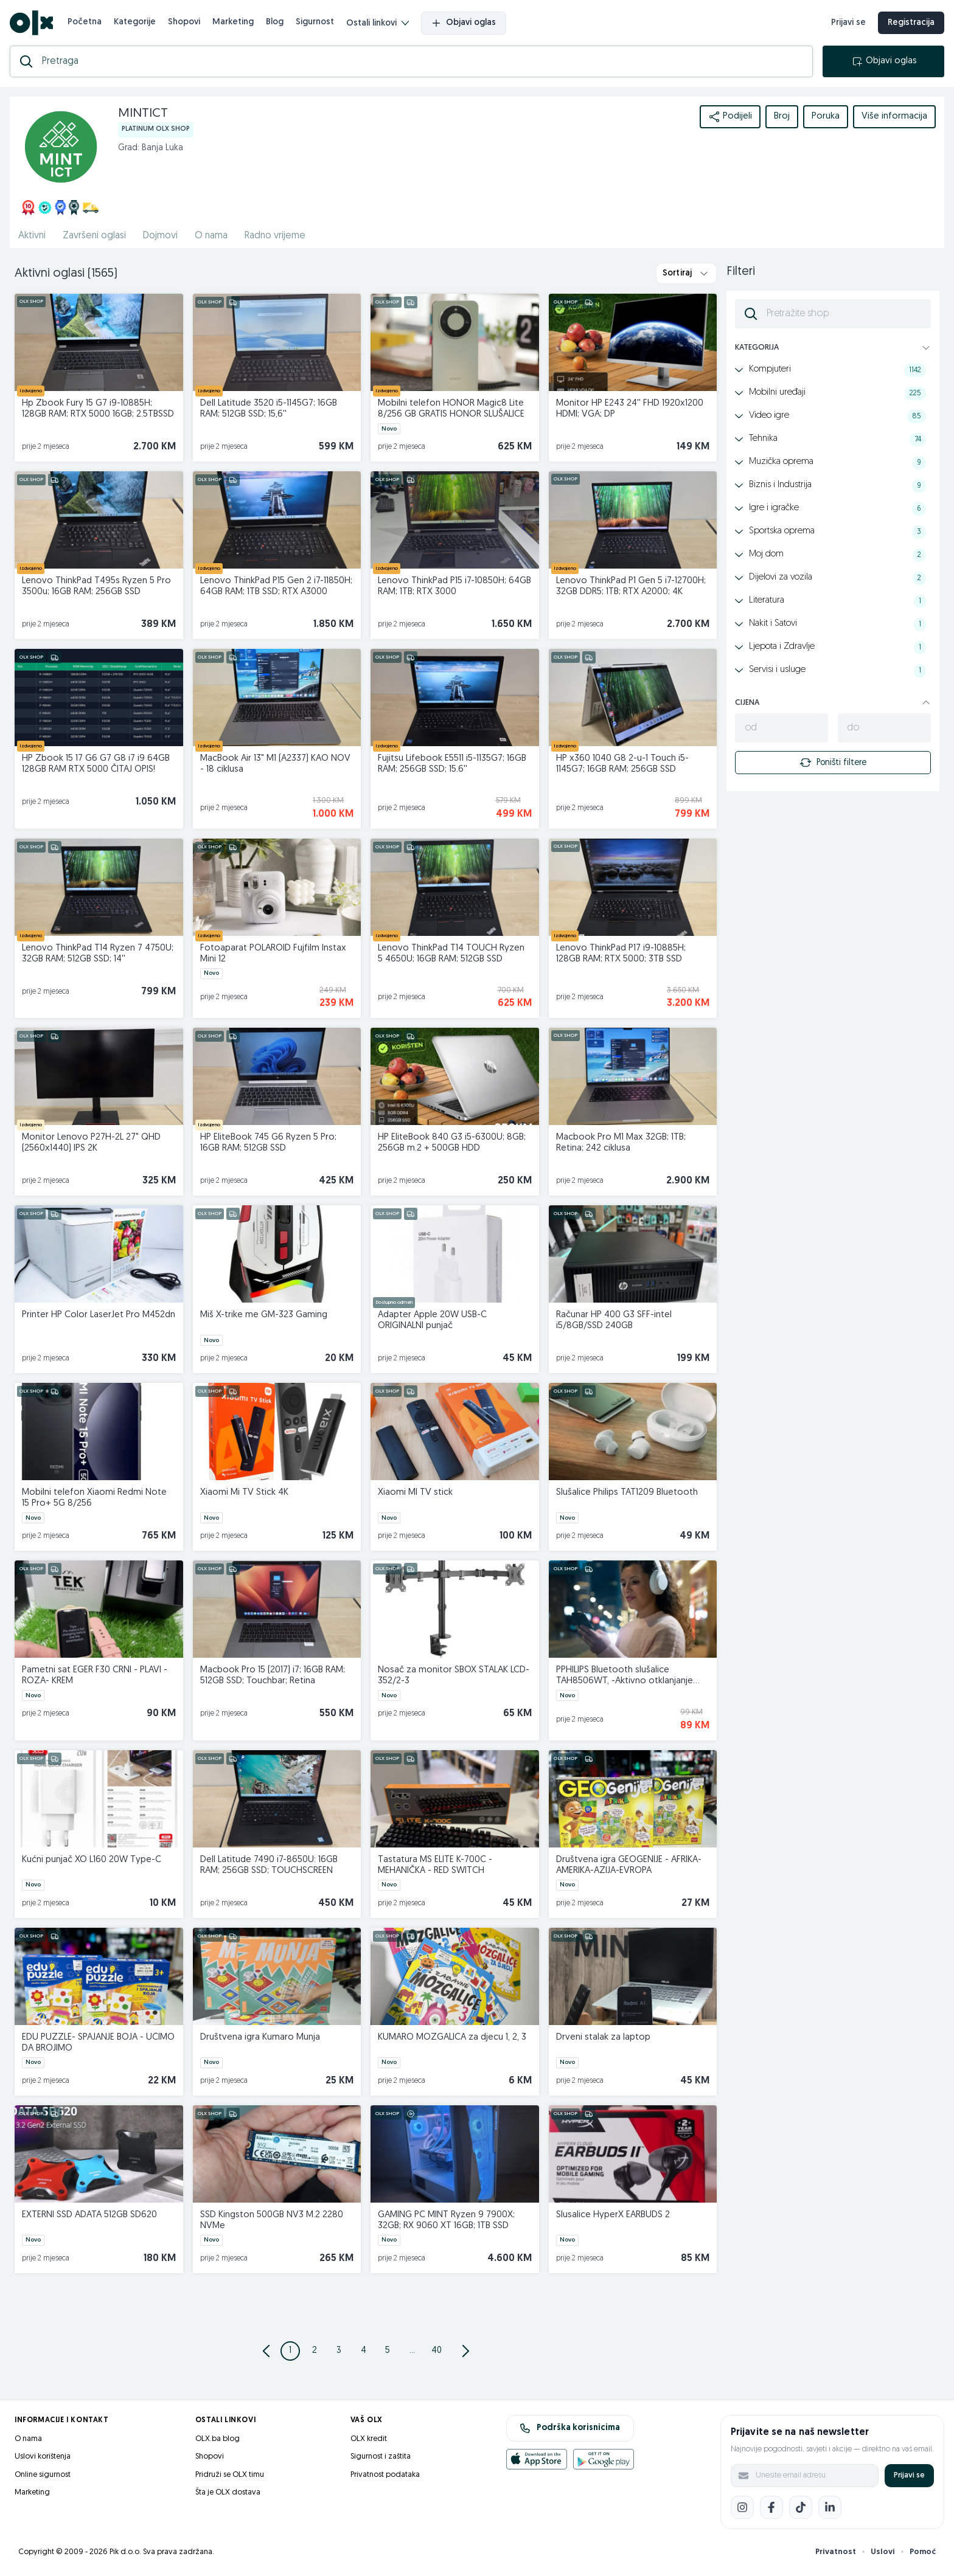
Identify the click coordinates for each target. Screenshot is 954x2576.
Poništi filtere (832, 763)
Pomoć (923, 2552)
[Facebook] (771, 2507)
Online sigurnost (43, 2475)
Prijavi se (909, 2475)
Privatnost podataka (385, 2475)
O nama (28, 2439)
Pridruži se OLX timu (229, 2475)
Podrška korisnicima (570, 2428)
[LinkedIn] (829, 2507)
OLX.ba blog (217, 2439)
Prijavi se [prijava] (848, 22)
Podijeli (730, 117)
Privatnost (835, 2552)
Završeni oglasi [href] (94, 236)
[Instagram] (742, 2507)
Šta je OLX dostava (227, 2492)
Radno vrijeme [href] (275, 236)
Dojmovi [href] (160, 236)
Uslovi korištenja (43, 2456)
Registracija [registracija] (911, 22)
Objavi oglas (463, 23)
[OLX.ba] (31, 23)
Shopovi (184, 22)
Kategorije (135, 22)
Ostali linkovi (377, 23)
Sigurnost (315, 22)
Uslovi (883, 2552)
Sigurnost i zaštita (380, 2456)
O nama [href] (211, 236)
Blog (275, 22)
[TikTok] (800, 2507)
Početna (85, 22)
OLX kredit (368, 2439)
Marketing (233, 22)
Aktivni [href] (32, 236)
